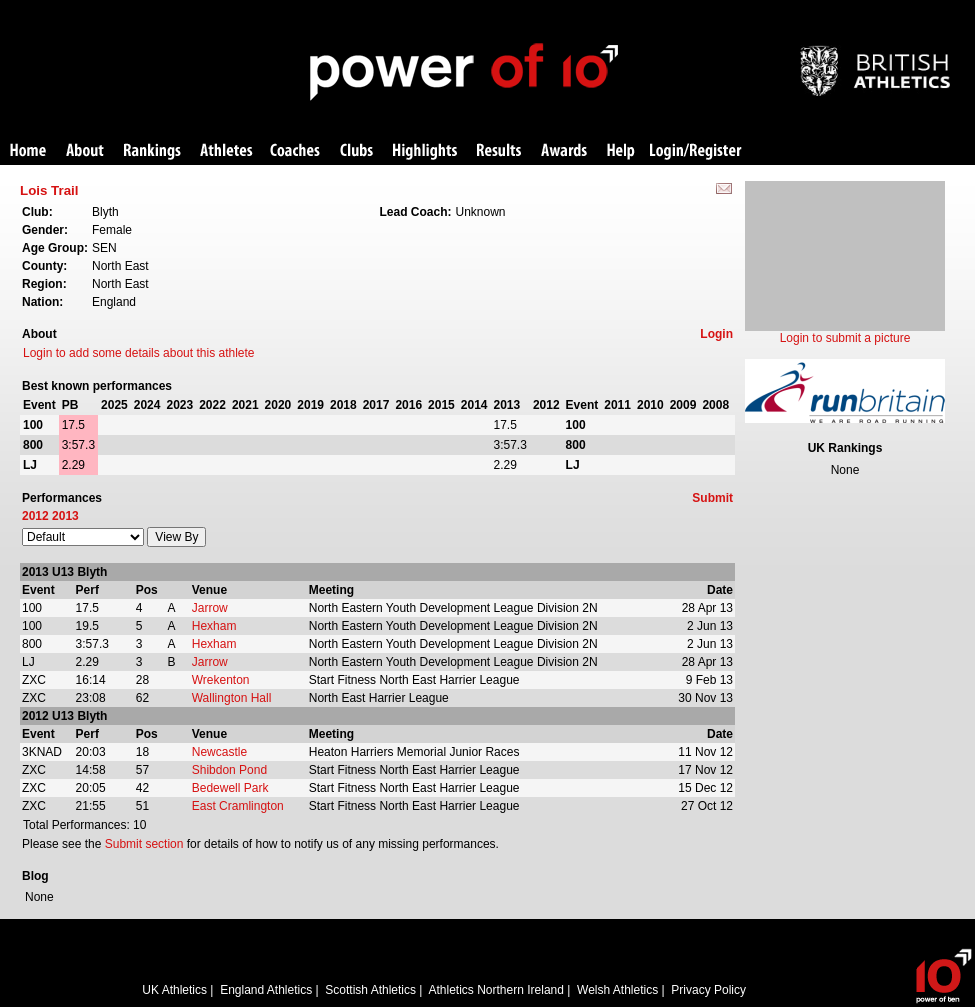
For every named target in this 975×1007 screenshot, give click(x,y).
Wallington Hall (232, 698)
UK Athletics (174, 990)
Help (621, 151)
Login (716, 334)
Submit (712, 498)
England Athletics (266, 990)
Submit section (144, 844)
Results (499, 151)
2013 (65, 516)
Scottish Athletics (370, 990)
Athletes (226, 151)
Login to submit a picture (845, 338)
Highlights (425, 151)
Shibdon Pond (229, 770)
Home (28, 151)
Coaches (295, 151)
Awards (564, 151)
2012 (35, 516)
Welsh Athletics (617, 990)
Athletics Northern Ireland (496, 990)
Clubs (356, 151)
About (85, 151)
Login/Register (696, 151)
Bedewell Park (230, 788)
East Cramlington (238, 806)
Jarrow (210, 608)
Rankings (152, 151)
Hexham (214, 626)
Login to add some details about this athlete (139, 353)
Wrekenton (221, 680)
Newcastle (219, 752)
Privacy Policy (708, 990)
